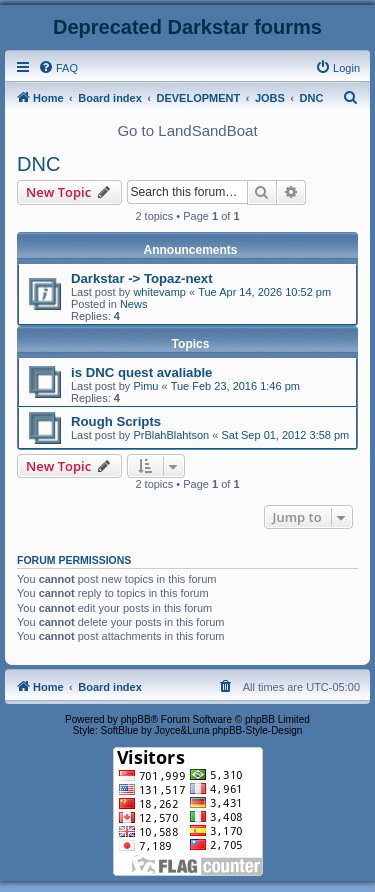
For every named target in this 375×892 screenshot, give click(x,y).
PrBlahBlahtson (171, 435)
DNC (38, 164)
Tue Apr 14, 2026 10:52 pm (264, 292)
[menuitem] (58, 68)
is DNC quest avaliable (141, 372)
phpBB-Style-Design (257, 730)
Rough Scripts (116, 421)
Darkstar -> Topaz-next (142, 278)
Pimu (145, 386)
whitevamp (159, 292)
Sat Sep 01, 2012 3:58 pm (285, 435)
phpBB (136, 719)
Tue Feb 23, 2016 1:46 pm (235, 386)
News (134, 304)
